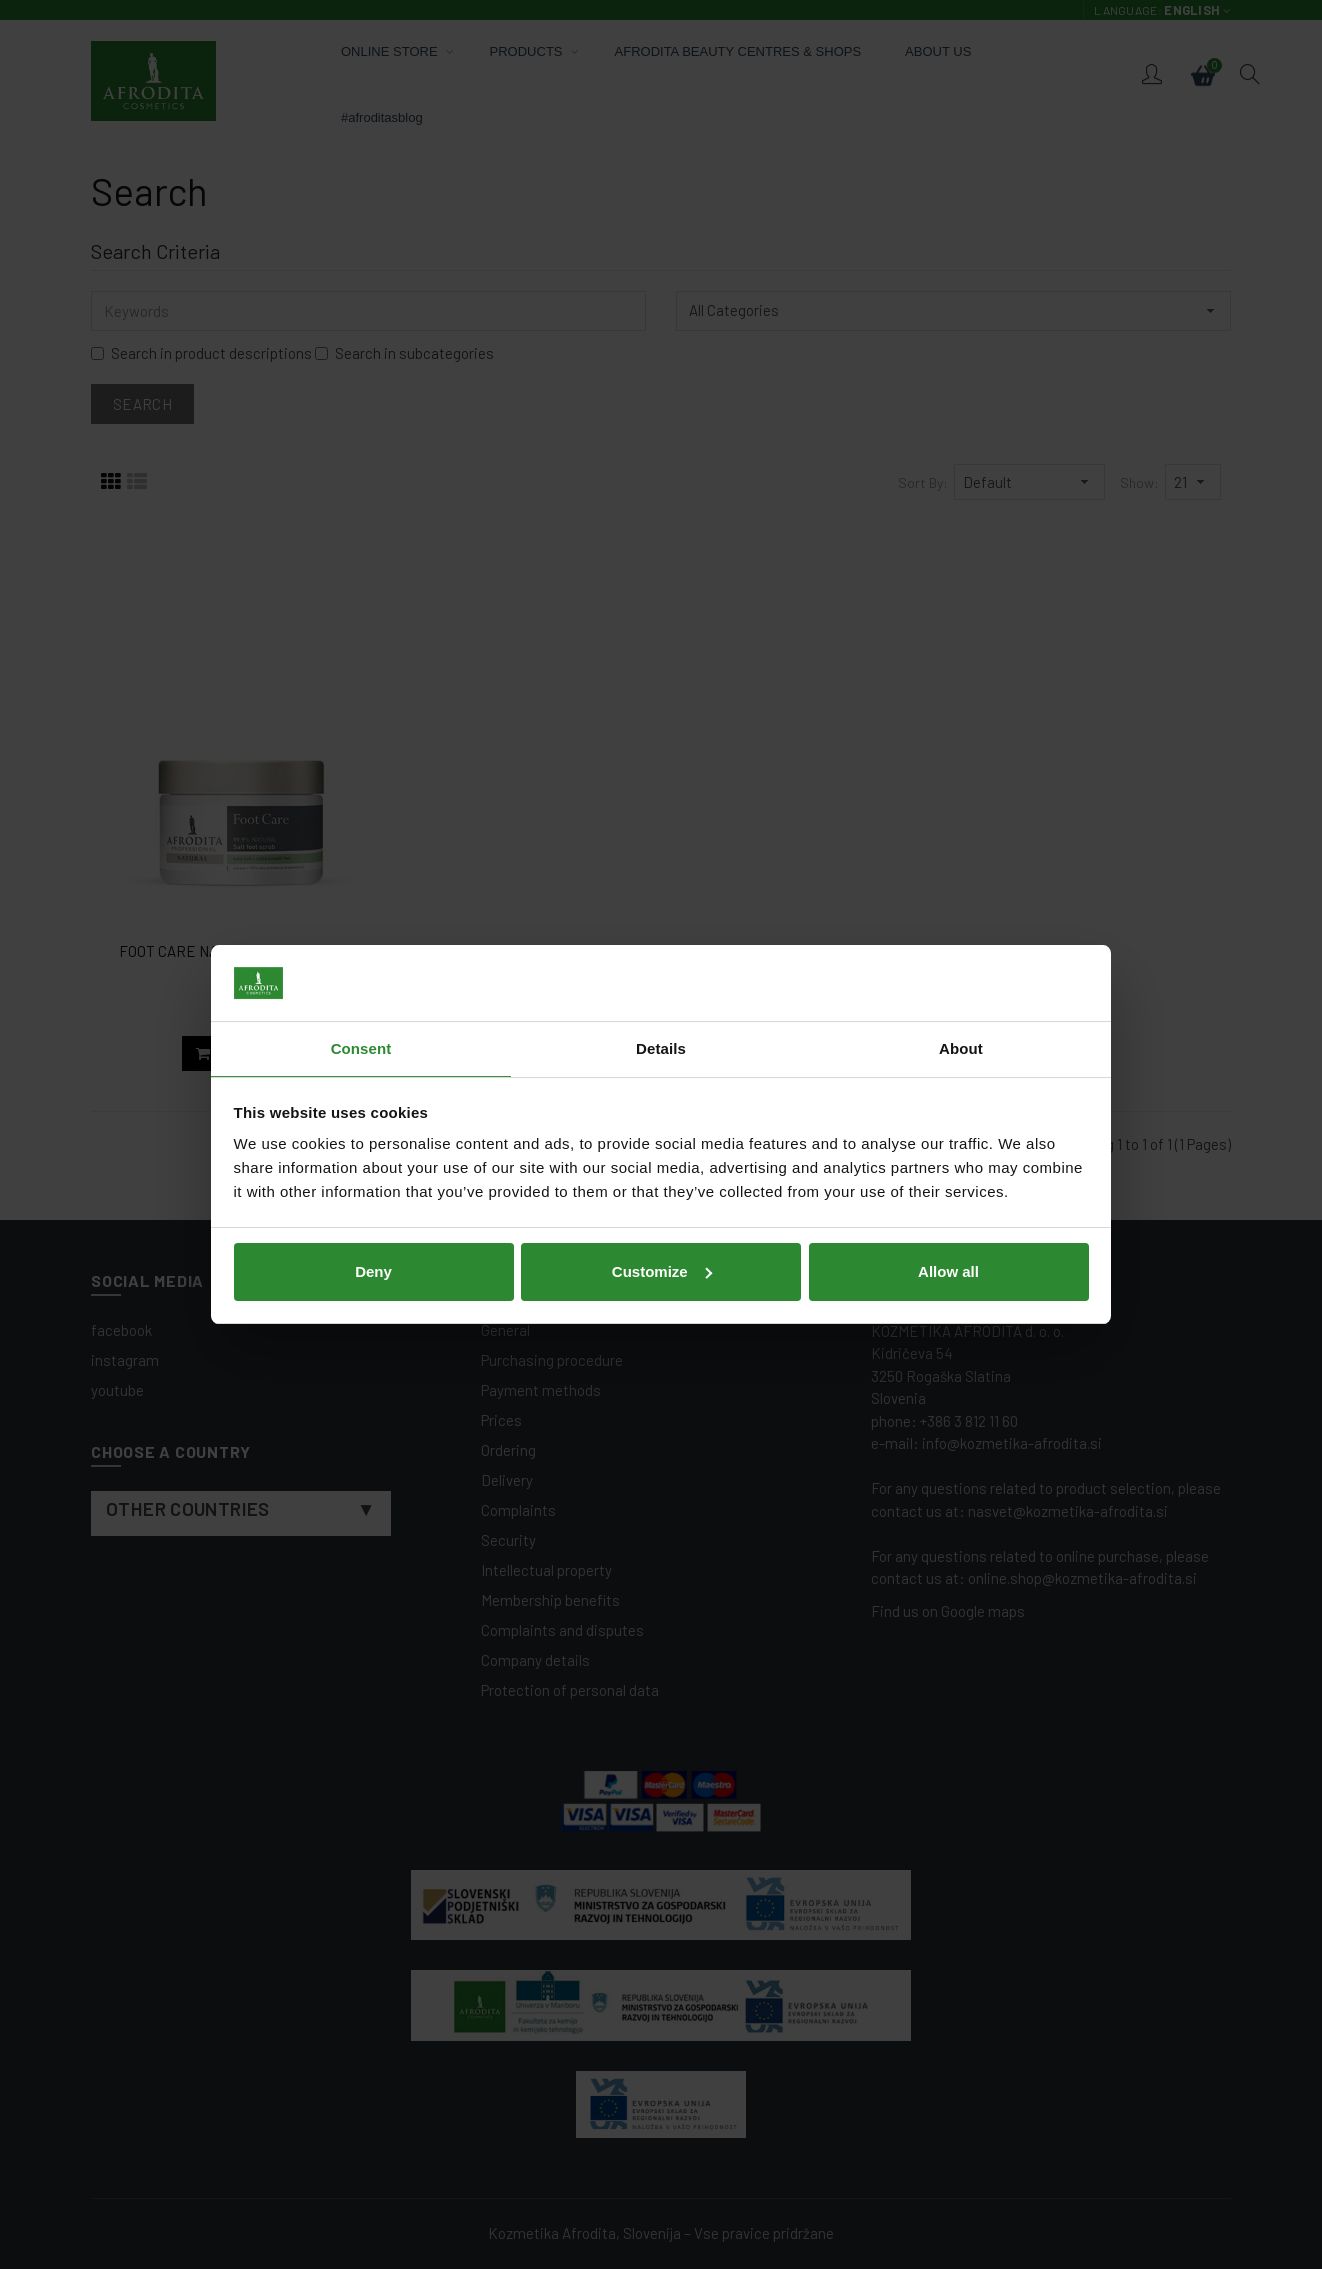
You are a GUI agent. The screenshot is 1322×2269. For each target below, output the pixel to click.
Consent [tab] (361, 1048)
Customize (662, 1271)
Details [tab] (661, 1048)
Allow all (948, 1271)
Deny (373, 1271)
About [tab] (961, 1048)
